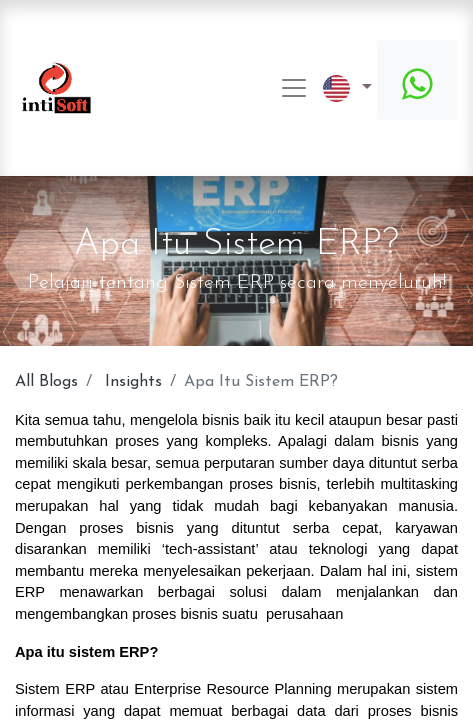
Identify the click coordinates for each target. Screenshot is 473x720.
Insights (133, 382)
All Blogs (46, 382)
